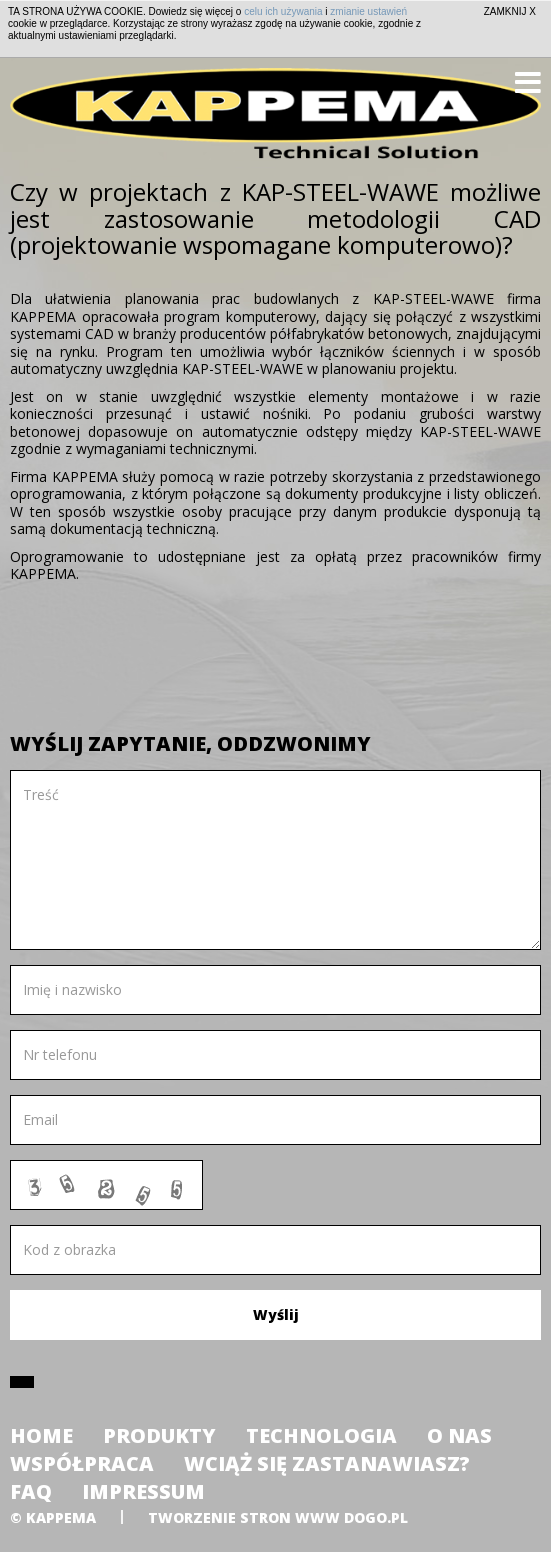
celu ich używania (283, 11)
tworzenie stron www (244, 1517)
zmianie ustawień (368, 11)
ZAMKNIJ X (510, 11)
